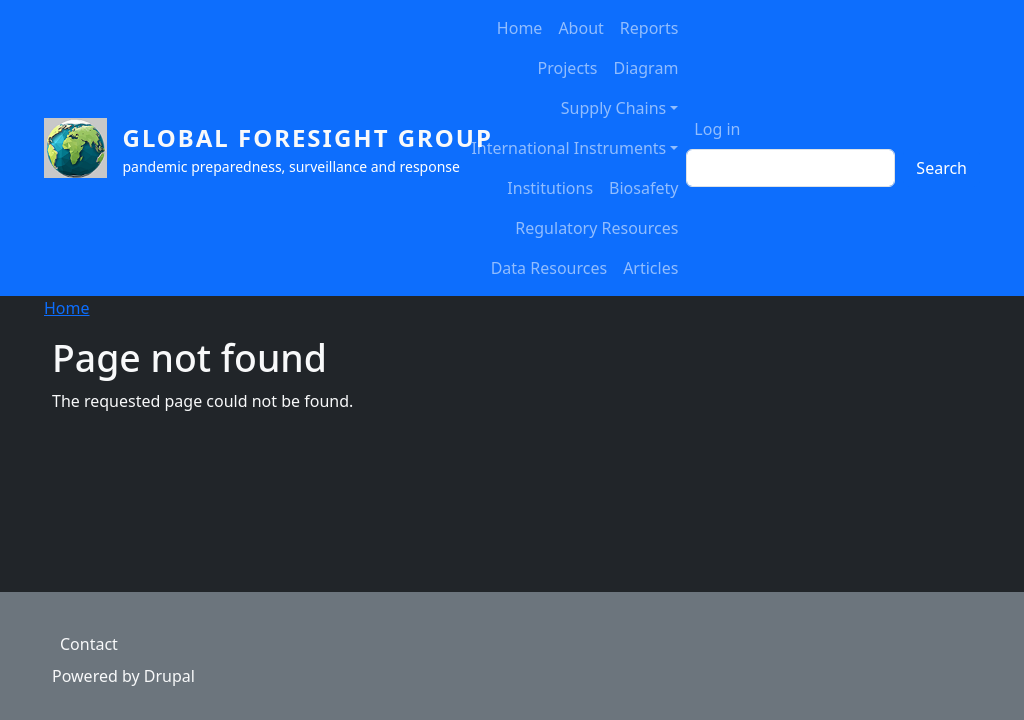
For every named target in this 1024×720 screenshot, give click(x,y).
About (580, 28)
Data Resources (549, 268)
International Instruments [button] (568, 148)
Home (520, 28)
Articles (650, 268)
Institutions (550, 188)
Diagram (646, 68)
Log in (717, 129)
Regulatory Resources (596, 228)
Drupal (169, 676)
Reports (649, 28)
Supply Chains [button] (613, 108)
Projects (568, 68)
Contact (89, 644)
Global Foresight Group (308, 137)
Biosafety (643, 188)
